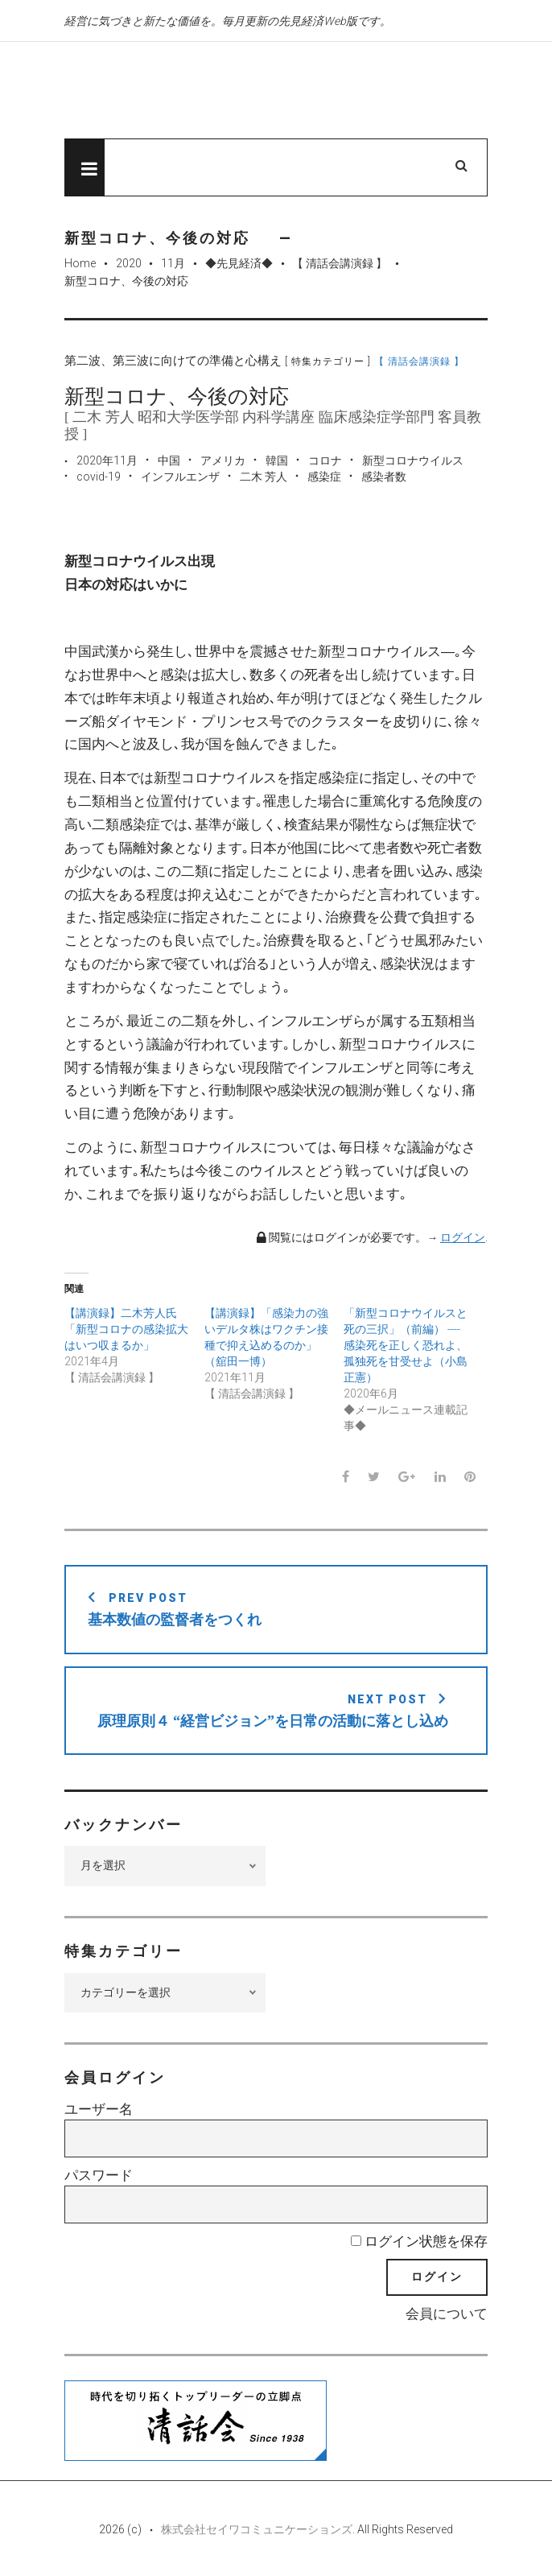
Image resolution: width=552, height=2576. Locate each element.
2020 (129, 263)
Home (80, 263)
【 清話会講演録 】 (339, 263)
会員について (447, 2314)
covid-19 (98, 476)
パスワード (98, 2175)
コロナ (325, 460)
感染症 (324, 476)
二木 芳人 (263, 476)
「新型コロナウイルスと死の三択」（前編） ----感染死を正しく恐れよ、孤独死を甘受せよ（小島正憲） (406, 1345)
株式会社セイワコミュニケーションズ (256, 2529)
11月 (173, 263)
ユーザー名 (98, 2109)
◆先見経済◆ (239, 263)
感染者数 (383, 476)
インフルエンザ (180, 476)
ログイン (462, 1237)
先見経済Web (229, 91)
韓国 (277, 460)
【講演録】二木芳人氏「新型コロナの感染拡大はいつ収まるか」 (126, 1329)
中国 (169, 460)
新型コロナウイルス (412, 460)
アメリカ (222, 460)
